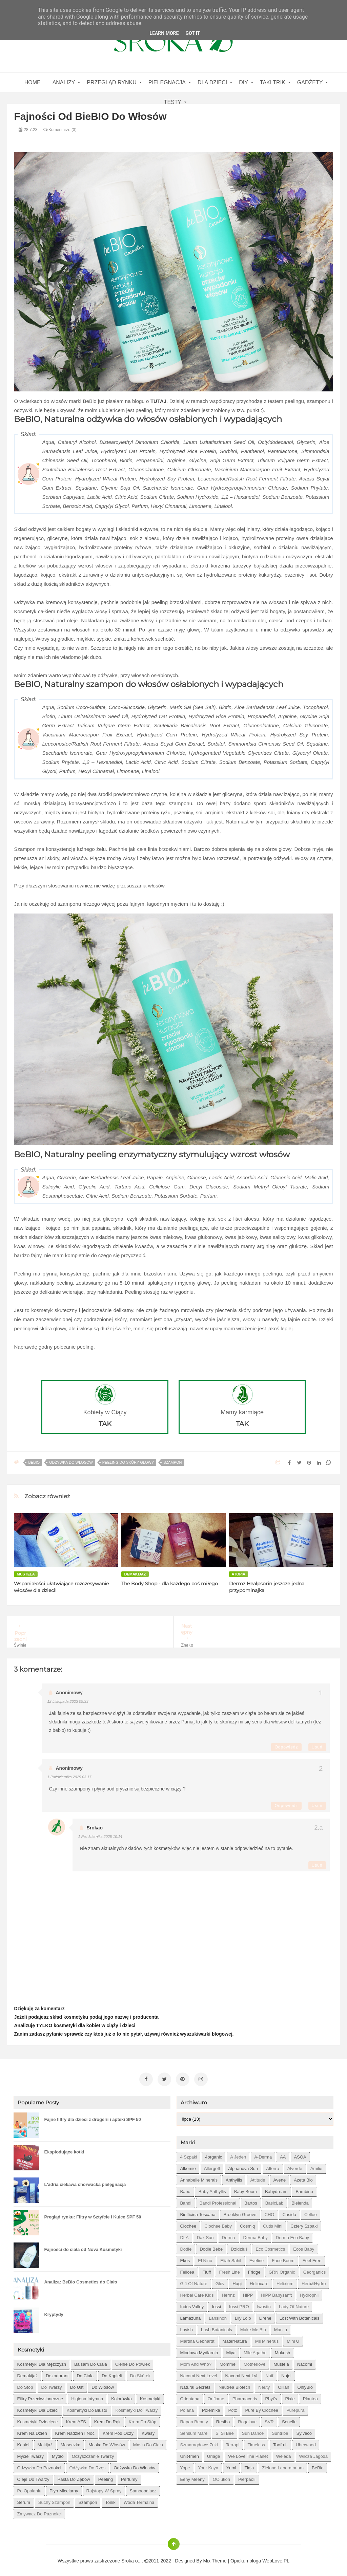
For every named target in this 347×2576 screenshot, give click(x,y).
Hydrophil (309, 2292)
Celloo (310, 2211)
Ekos (185, 2257)
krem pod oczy (118, 2430)
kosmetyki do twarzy (137, 2407)
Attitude (257, 2177)
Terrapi (233, 2441)
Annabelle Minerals (199, 2177)
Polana (186, 2407)
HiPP (248, 2292)
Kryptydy (53, 2311)
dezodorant (57, 2372)
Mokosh (282, 2349)
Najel (286, 2372)
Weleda (283, 2453)
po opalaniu (29, 2487)
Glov (220, 2280)
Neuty (264, 2384)
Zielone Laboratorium (283, 2464)
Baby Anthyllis (212, 2188)
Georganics (314, 2269)
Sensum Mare (193, 2430)
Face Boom (283, 2257)
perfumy (129, 2476)
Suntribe (280, 2430)
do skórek (140, 2372)
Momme (228, 2361)
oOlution (221, 2476)
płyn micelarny (63, 2487)
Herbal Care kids (196, 2292)
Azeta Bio (303, 2177)
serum (23, 2499)
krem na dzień (32, 2430)
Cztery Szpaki (304, 2223)
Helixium (285, 2280)
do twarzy (51, 2384)
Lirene (265, 2315)
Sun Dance (253, 2430)
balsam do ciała (90, 2361)
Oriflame (216, 2395)
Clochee (188, 2223)
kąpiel (23, 2441)
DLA (184, 2234)
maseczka (71, 2441)
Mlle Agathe (255, 2349)
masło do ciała (148, 2441)
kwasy (148, 2430)
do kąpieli (112, 2372)
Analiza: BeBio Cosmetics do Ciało (80, 2278)
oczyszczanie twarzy (93, 2453)
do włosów (102, 2384)
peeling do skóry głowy (128, 1462)
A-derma (263, 2153)
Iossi (216, 2303)
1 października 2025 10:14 (100, 1836)
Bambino (304, 2188)
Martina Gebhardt (197, 2338)
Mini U (293, 2338)
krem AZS (76, 2418)
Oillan (283, 2384)
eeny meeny (192, 2476)
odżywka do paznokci (39, 2464)
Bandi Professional (218, 2200)
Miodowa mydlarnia (199, 2349)
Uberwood (306, 2441)
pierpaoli (247, 2476)
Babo (185, 2188)
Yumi (231, 2464)
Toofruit (280, 2441)
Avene (279, 2177)
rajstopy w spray (104, 2487)
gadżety (310, 82)
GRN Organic (282, 2269)
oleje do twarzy (33, 2476)
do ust (77, 2384)
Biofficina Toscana (197, 2211)
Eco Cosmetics (270, 2246)
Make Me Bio (253, 2326)
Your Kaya (208, 2464)
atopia (239, 1574)
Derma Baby (255, 2234)
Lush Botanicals (216, 2326)
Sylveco (304, 2430)
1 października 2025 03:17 (69, 1777)
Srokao (94, 1827)
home (32, 82)
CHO (269, 2211)
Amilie (316, 2165)
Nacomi (304, 2361)
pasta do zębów (74, 2476)
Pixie (290, 2395)
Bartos (250, 2200)
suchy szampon (54, 2499)
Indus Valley (192, 2303)
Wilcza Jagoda (313, 2453)
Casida (289, 2211)
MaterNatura (235, 2338)
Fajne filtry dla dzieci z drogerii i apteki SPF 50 (92, 2116)
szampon (172, 1462)
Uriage (213, 2453)
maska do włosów (106, 2441)
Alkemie (188, 2165)
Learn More (164, 33)
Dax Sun (205, 2234)
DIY (243, 82)
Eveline (256, 2257)
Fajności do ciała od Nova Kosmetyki (83, 2246)
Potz (232, 2407)
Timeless (256, 2441)
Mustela (26, 1574)
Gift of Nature (193, 2280)
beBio (34, 1462)
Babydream (276, 2188)
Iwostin (264, 2303)
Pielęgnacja (167, 82)
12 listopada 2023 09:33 (67, 1701)
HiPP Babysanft (276, 2292)
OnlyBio (305, 2384)
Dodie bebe (211, 2246)
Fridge (254, 2269)
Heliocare (259, 2280)
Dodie (185, 2246)
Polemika (211, 2407)
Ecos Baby (303, 2246)
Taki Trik (272, 82)
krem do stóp (143, 2418)
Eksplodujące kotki (64, 2148)
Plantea (310, 2395)
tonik (110, 2499)
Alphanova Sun (243, 2165)
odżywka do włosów (71, 1462)
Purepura (295, 2407)
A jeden (238, 2153)
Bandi (185, 2200)
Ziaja (249, 2464)
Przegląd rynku (111, 82)
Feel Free (312, 2257)
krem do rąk (107, 2418)
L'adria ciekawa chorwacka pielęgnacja (85, 2181)
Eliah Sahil (230, 2257)
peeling (105, 2476)
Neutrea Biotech (234, 2384)
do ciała (85, 2372)
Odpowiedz (286, 1747)
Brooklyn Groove (240, 2211)
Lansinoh (218, 2315)
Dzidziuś (239, 2246)
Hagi (237, 2280)
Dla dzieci (212, 82)
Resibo (223, 2418)
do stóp (25, 2384)
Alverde (294, 2165)
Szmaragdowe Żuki (199, 2441)
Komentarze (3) (60, 129)
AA (283, 2153)
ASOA (300, 2153)
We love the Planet (248, 2453)
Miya (230, 2349)
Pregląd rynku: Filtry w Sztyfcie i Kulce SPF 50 (92, 2213)
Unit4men (189, 2453)
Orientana (189, 2395)
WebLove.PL (275, 2557)
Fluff (206, 2269)
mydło (58, 2453)
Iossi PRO (239, 2303)
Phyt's (271, 2395)
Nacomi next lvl (241, 2372)
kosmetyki (150, 2395)
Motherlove (254, 2361)
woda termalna (139, 2499)
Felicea (187, 2269)
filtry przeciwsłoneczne (40, 2395)
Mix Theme (215, 2557)
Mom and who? (195, 2361)
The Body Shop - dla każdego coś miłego (169, 1584)
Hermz (228, 2292)
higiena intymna (87, 2395)
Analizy (64, 82)
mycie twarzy (30, 2453)
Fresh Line (229, 2269)
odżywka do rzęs (87, 2464)
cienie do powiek (132, 2361)
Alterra (272, 2165)
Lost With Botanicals (300, 2315)
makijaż (45, 2441)
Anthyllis (234, 2177)
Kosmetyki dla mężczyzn (41, 2361)
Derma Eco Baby (292, 2234)
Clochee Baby (218, 2223)
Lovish (186, 2326)
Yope (185, 2464)
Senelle (289, 2418)
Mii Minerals (267, 2338)
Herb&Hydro (314, 2280)
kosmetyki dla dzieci (37, 2407)
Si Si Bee (224, 2430)
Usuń (317, 1747)
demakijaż (135, 1574)
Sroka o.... (132, 2557)
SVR (269, 2418)
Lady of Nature (294, 2303)
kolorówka (121, 2395)
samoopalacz (143, 2487)
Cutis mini (272, 2223)
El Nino (205, 2257)
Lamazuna (190, 2315)
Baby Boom (245, 2188)
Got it (192, 33)
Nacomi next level (198, 2372)
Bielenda (300, 2200)
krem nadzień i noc (75, 2430)
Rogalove (247, 2418)
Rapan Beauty (194, 2418)
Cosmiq (247, 2223)
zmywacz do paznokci (39, 2510)
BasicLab (274, 2200)
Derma (228, 2234)
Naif (269, 2372)
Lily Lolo (243, 2315)
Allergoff (212, 2165)
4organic (213, 2153)
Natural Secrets (195, 2384)
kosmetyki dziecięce (37, 2418)
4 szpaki (188, 2153)
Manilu (280, 2326)
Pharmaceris (244, 2395)
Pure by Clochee (261, 2407)
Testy (173, 102)
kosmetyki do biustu (87, 2407)
